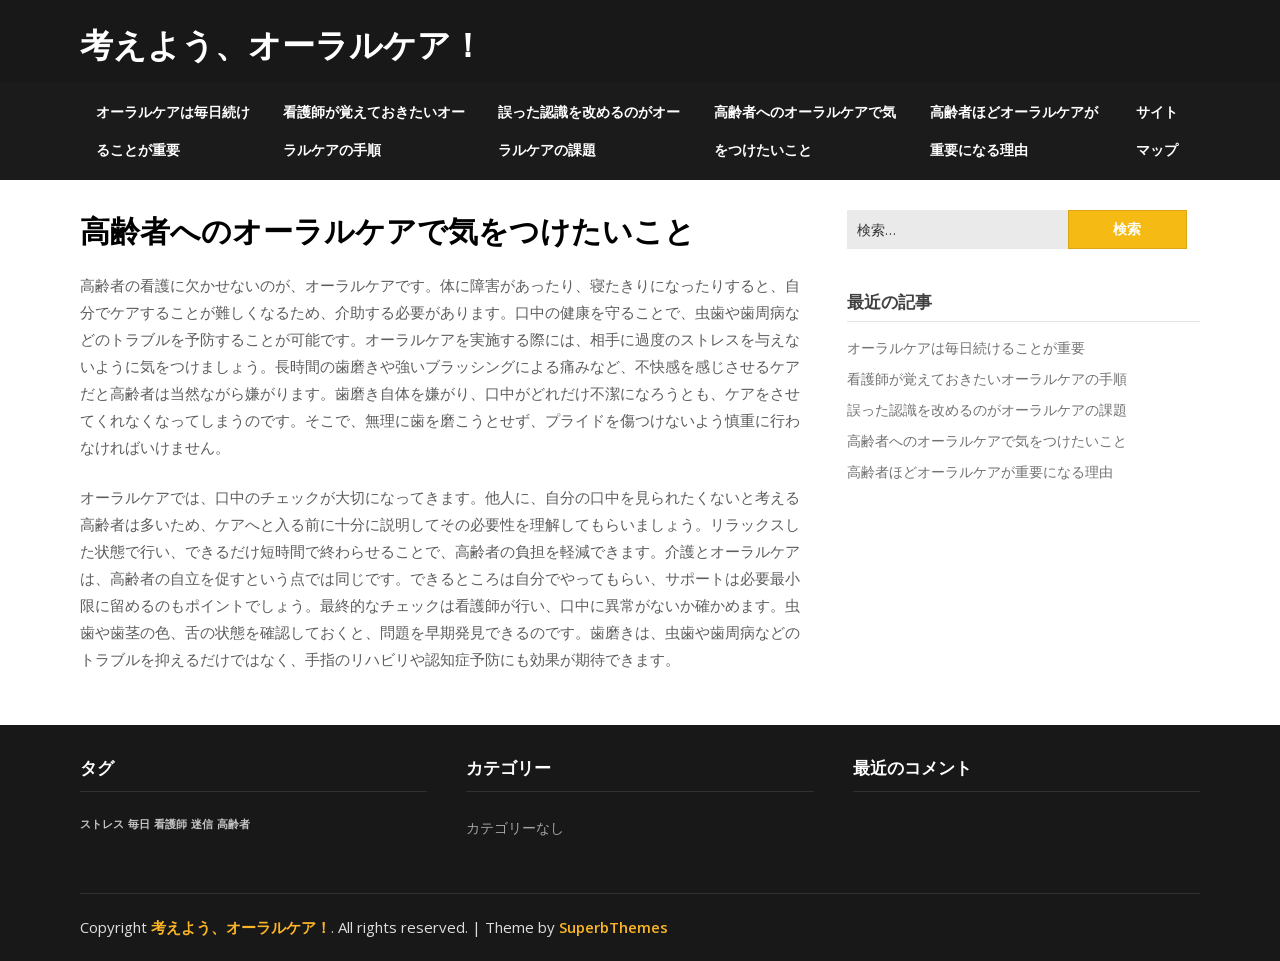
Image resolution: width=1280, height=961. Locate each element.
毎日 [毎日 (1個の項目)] (139, 824)
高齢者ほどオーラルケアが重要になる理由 (1014, 130)
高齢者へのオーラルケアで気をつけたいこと (805, 130)
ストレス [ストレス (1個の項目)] (102, 824)
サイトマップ (1157, 130)
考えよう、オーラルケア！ (282, 44)
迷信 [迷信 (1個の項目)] (202, 824)
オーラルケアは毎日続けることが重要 (173, 130)
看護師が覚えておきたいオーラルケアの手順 (374, 130)
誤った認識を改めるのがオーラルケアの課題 (589, 130)
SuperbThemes (613, 927)
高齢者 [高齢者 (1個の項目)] (233, 824)
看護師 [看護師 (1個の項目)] (170, 824)
